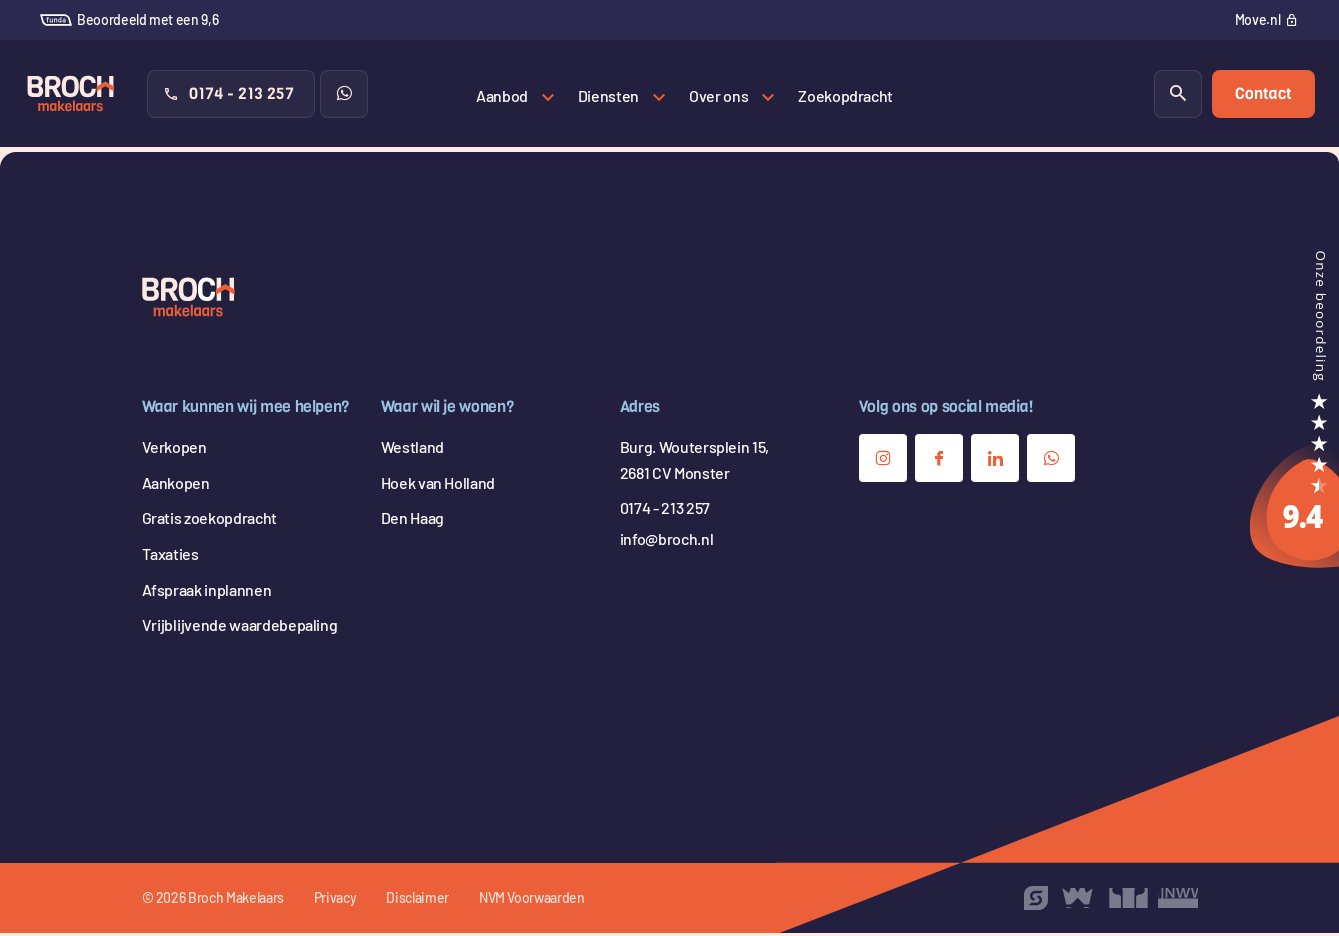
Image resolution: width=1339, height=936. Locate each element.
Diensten (608, 95)
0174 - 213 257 (229, 95)
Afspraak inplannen (207, 592)
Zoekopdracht (845, 95)
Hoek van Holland (438, 485)
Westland (412, 449)
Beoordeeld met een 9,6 (129, 19)
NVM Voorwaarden (532, 900)
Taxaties (170, 556)
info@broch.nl (666, 541)
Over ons (718, 95)
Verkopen (174, 449)
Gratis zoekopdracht (209, 521)
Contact (1262, 95)
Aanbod (502, 95)
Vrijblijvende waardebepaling (240, 627)
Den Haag (412, 521)
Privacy (335, 900)
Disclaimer (417, 900)
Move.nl (1258, 19)
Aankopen (176, 485)
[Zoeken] (1177, 96)
